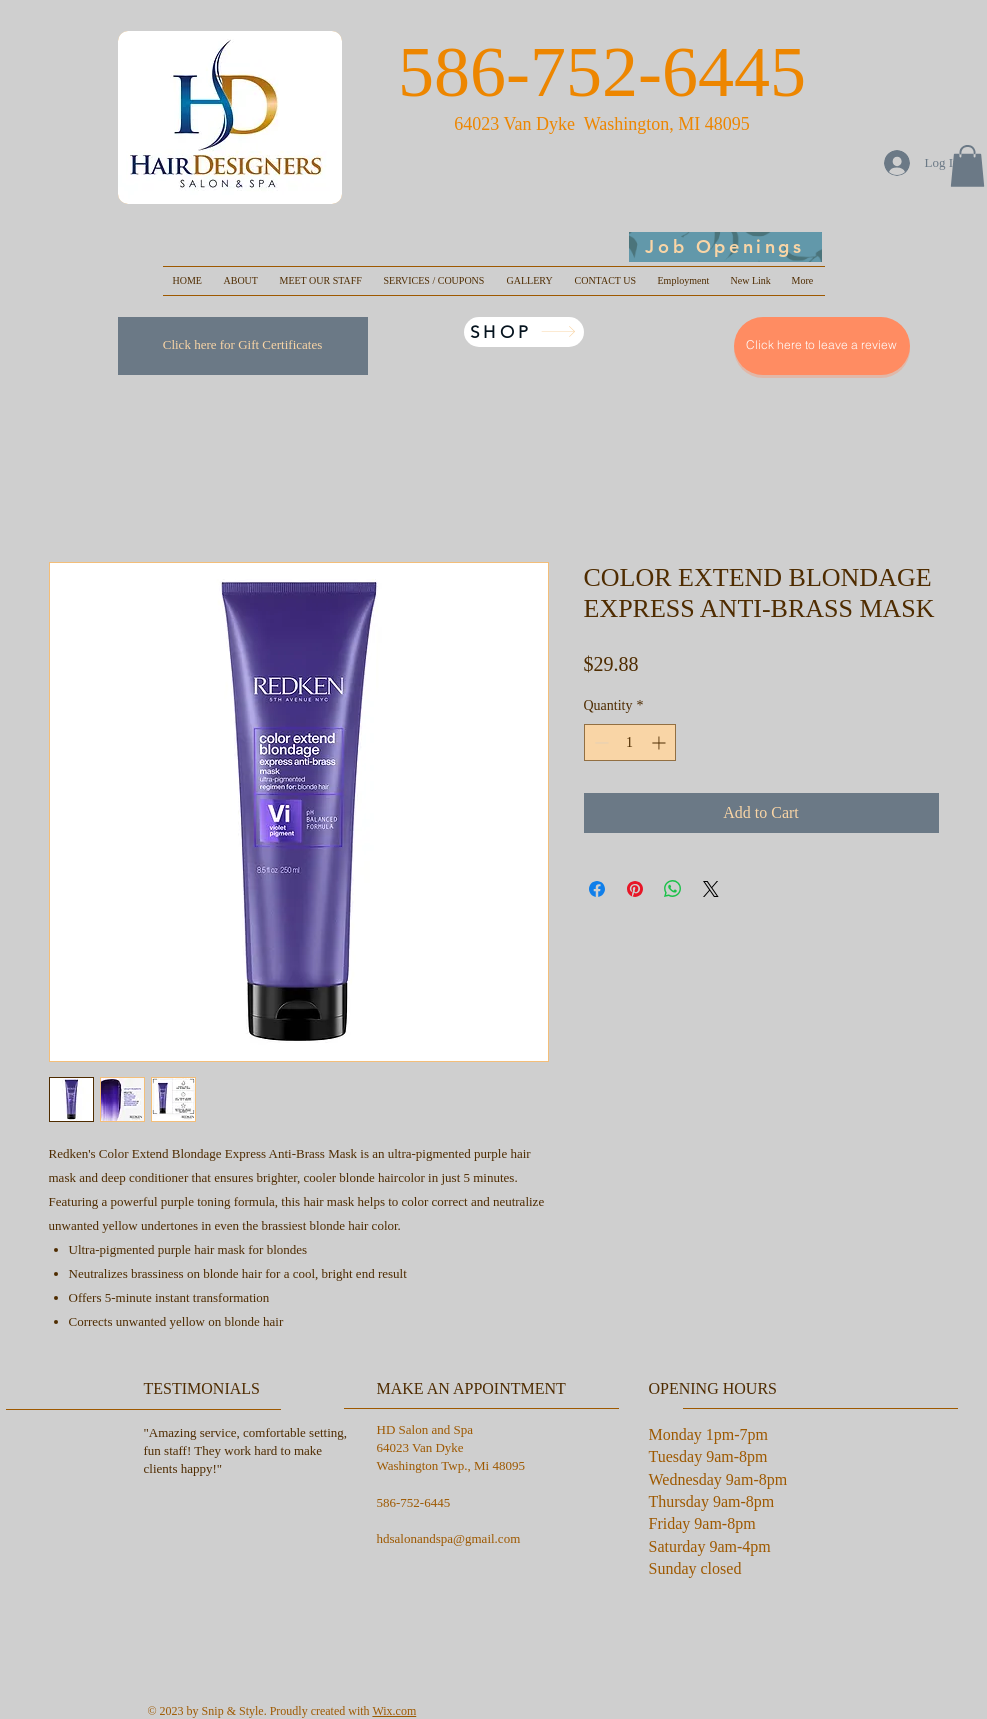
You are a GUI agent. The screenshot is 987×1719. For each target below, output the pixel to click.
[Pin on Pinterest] (635, 889)
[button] (967, 166)
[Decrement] (599, 742)
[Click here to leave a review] (822, 346)
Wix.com (394, 1711)
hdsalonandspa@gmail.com (449, 1538)
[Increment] (660, 742)
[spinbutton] (630, 742)
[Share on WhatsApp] (673, 889)
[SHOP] (524, 332)
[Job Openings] (725, 247)
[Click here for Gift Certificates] (243, 346)
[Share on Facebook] (597, 889)
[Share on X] (711, 889)
